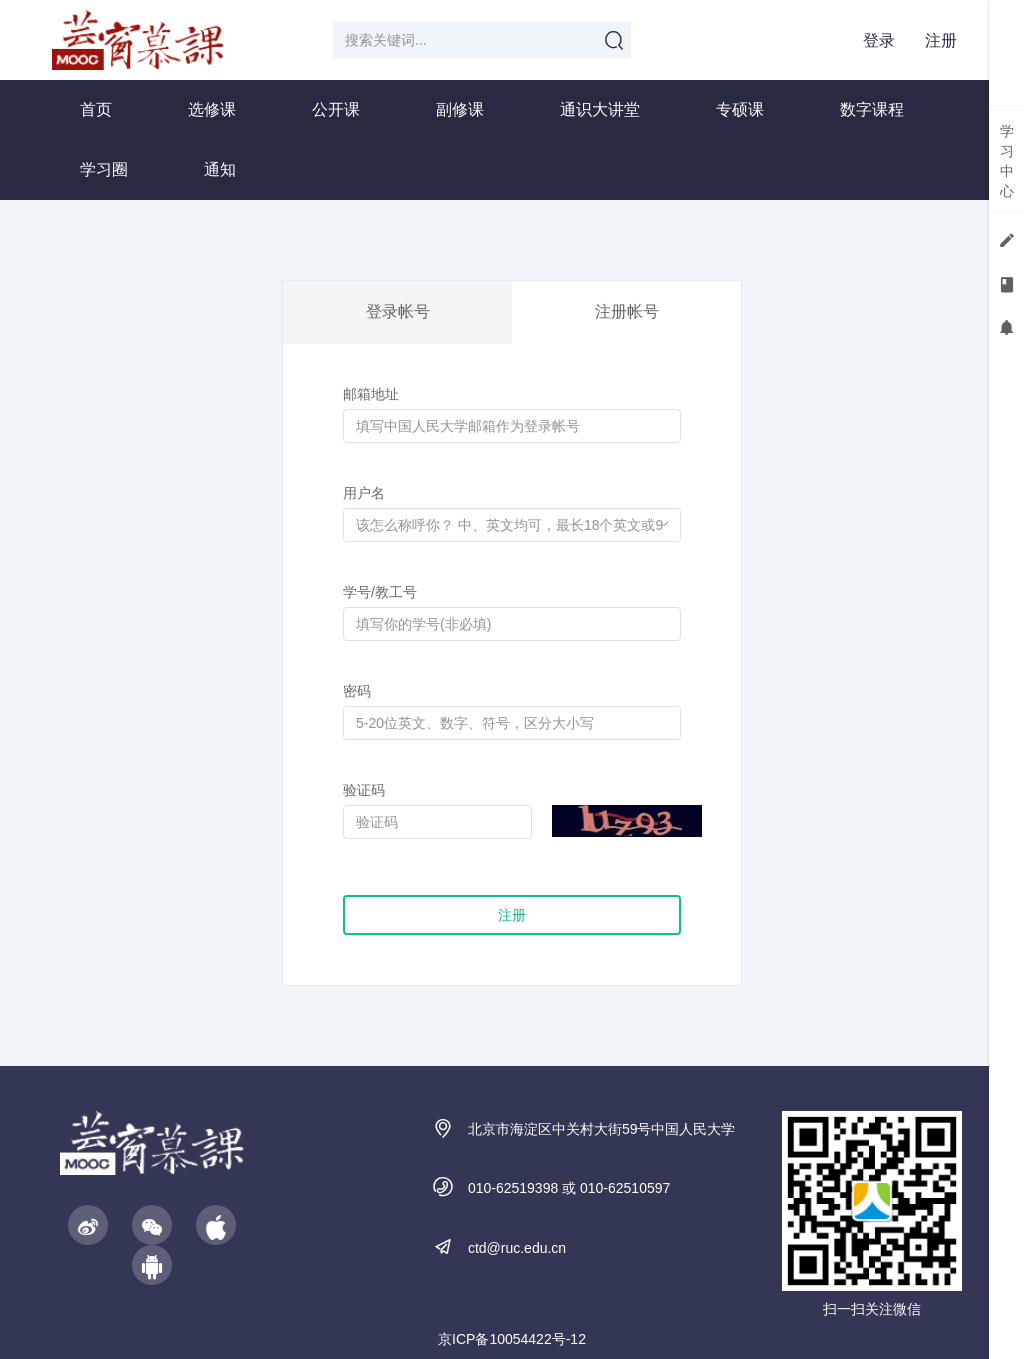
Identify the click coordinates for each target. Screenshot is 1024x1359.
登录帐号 (398, 311)
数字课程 (872, 109)
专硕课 (740, 109)
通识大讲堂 (600, 109)
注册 (941, 40)
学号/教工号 (380, 592)
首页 (96, 109)
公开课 (336, 109)
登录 (879, 40)
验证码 (364, 790)
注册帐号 (627, 311)
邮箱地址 (371, 394)
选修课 (212, 109)
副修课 (460, 109)
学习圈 (104, 169)
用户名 (364, 493)
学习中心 (1007, 161)
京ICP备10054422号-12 (512, 1339)
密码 (357, 691)
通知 (220, 169)
